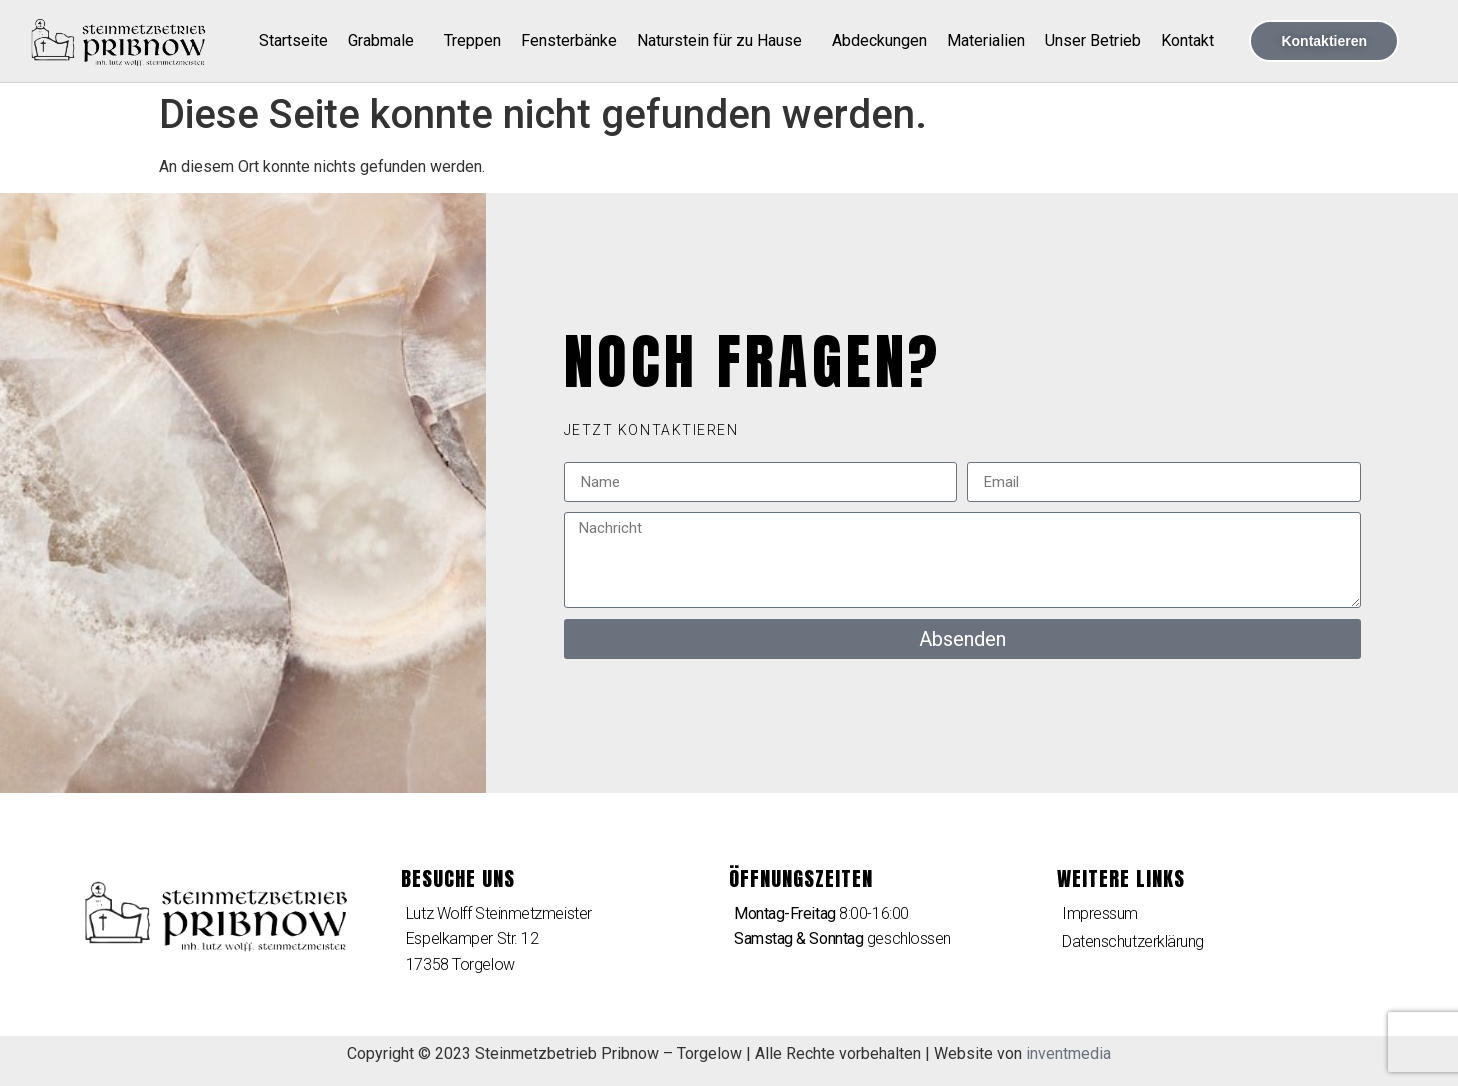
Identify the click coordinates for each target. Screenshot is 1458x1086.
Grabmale (386, 41)
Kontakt (1187, 40)
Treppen (472, 40)
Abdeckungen (879, 40)
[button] (651, 430)
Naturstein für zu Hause (724, 41)
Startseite (293, 40)
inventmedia (1068, 1053)
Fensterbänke (569, 40)
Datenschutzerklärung (1133, 941)
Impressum (1100, 913)
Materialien (986, 40)
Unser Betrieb (1093, 40)
